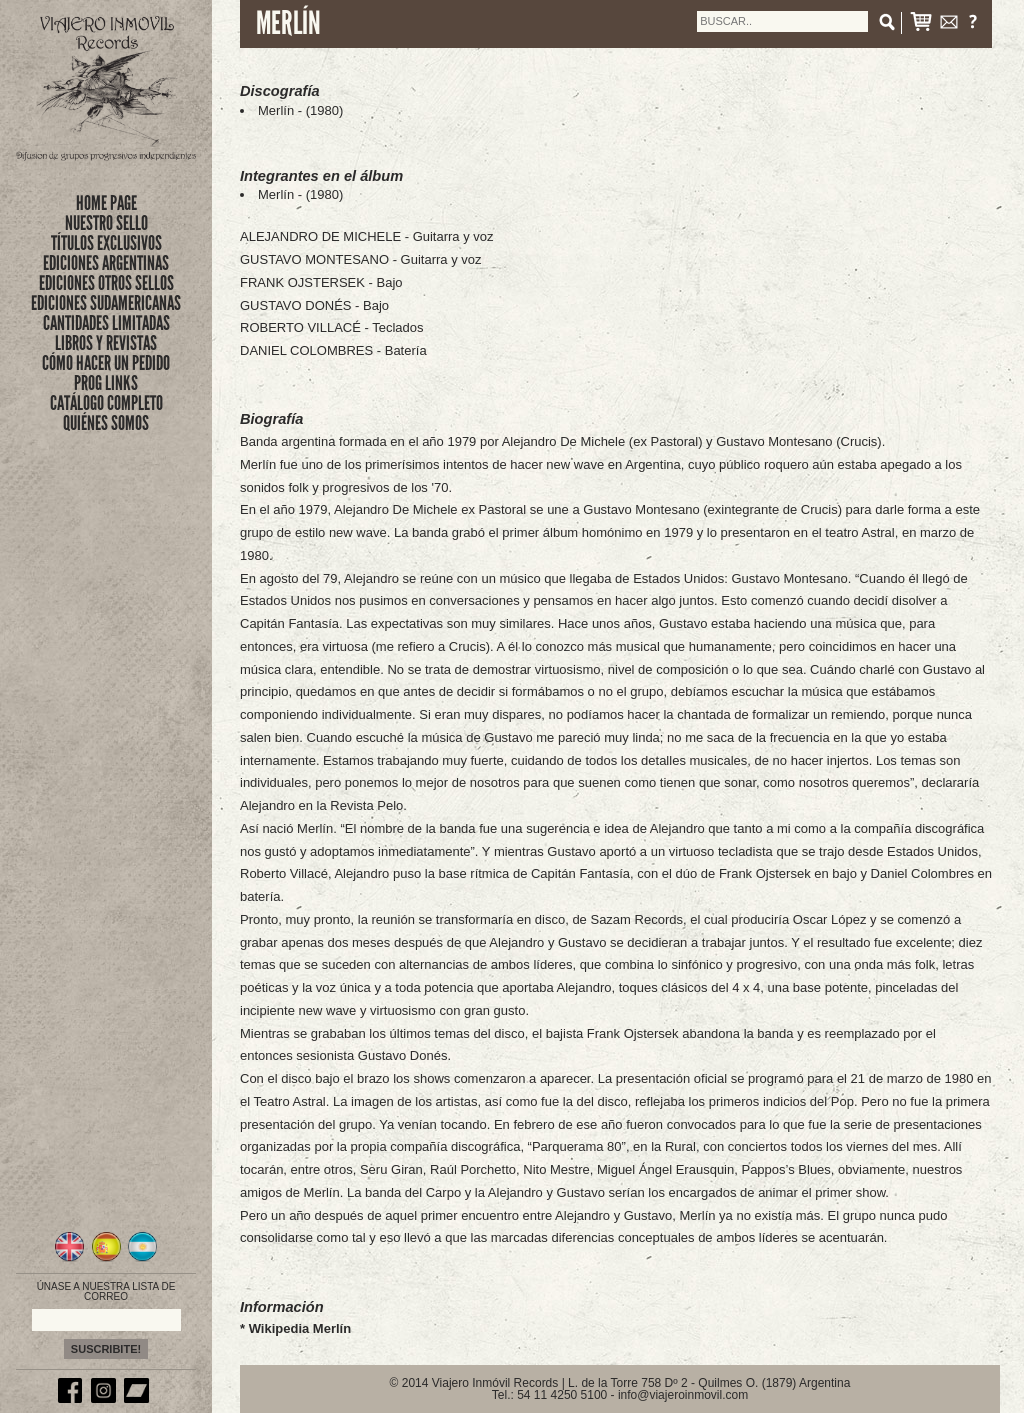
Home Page (106, 203)
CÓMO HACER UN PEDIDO (106, 363)
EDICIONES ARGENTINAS (106, 263)
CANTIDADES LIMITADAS (106, 323)
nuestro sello (106, 223)
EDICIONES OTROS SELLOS (106, 283)
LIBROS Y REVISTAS (106, 343)
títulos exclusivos (106, 243)
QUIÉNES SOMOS (106, 423)
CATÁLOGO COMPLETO (106, 403)
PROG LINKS (106, 383)
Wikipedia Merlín (300, 1328)
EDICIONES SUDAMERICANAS (106, 303)
